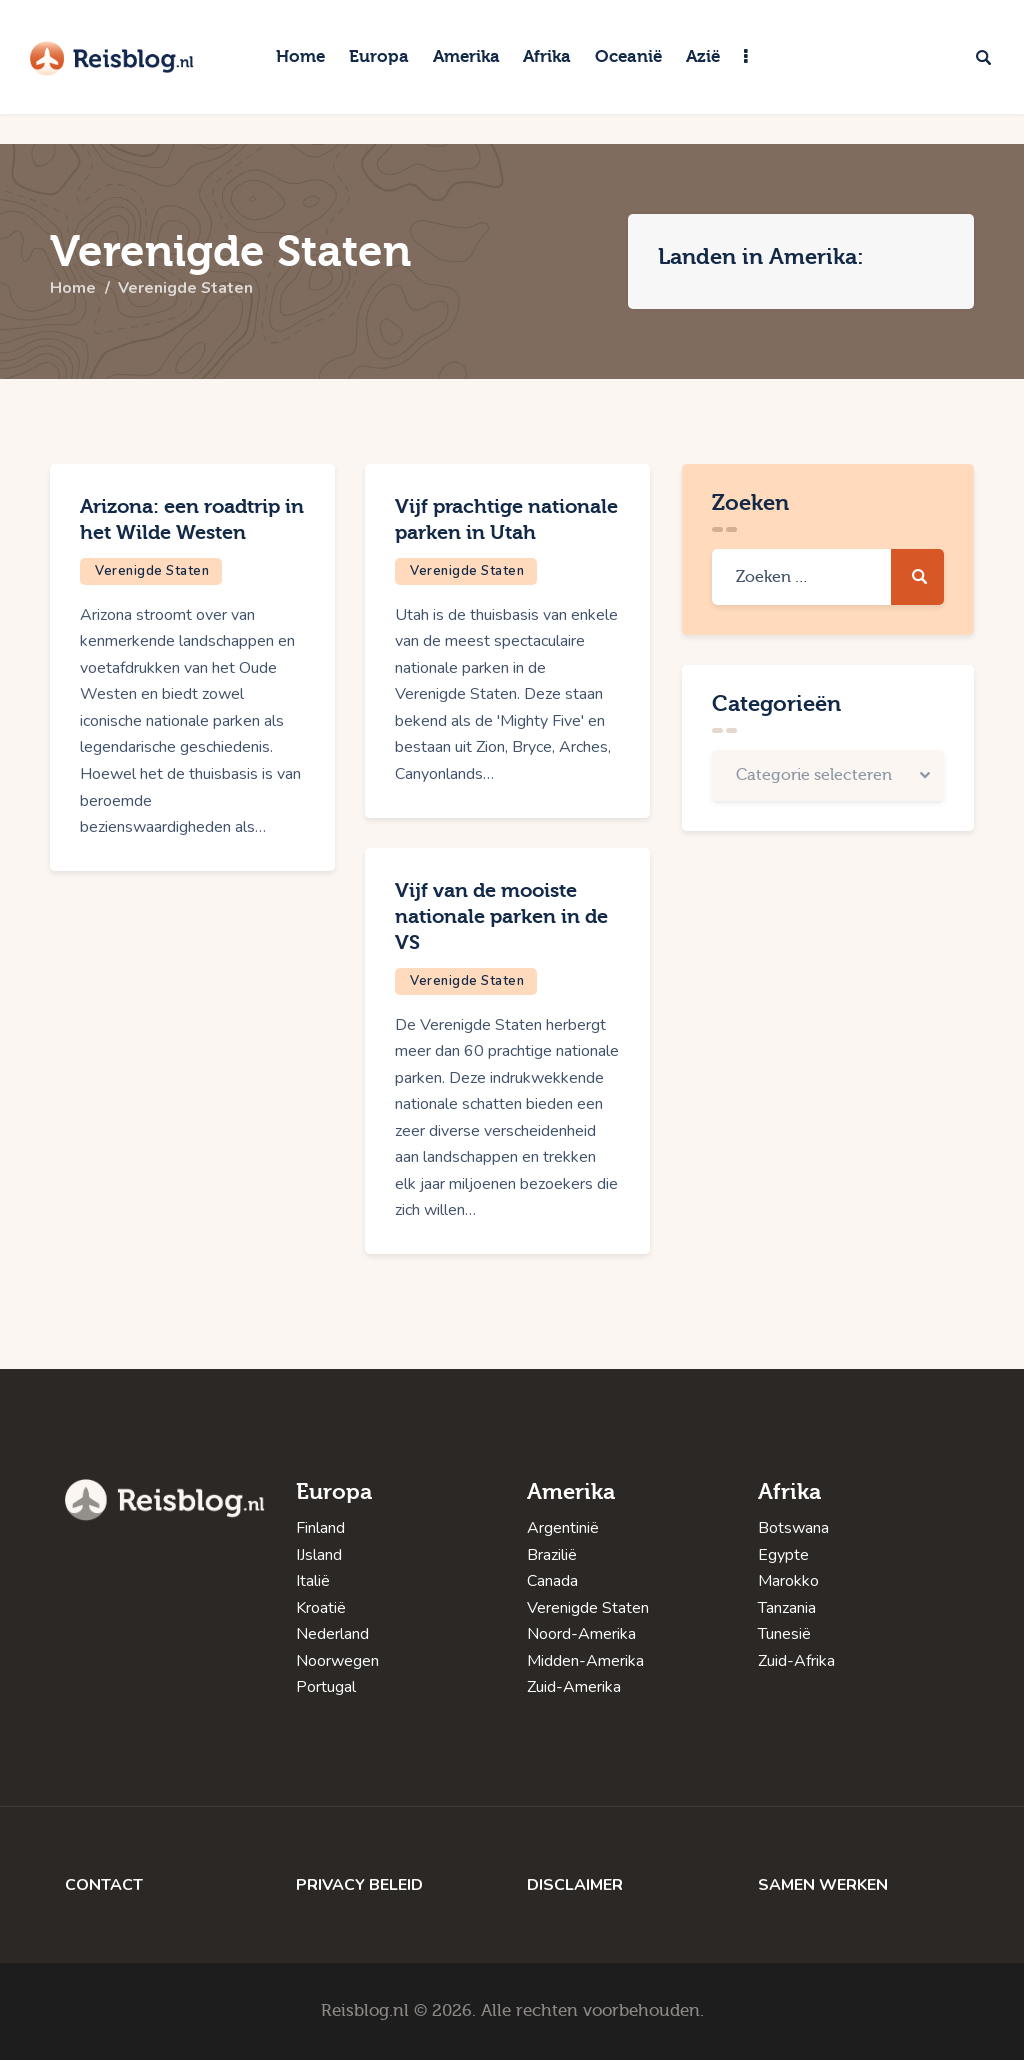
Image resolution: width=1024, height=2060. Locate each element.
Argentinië (563, 1528)
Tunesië (784, 1634)
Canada (552, 1581)
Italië (313, 1581)
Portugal (326, 1687)
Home (73, 289)
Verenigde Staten (152, 571)
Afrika (789, 1492)
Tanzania (787, 1608)
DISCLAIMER (575, 1885)
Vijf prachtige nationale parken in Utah (506, 519)
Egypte (783, 1555)
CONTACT (104, 1885)
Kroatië (321, 1608)
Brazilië (552, 1555)
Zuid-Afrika (796, 1661)
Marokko (788, 1581)
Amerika (571, 1492)
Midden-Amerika (585, 1661)
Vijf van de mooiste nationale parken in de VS (501, 916)
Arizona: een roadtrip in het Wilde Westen (192, 519)
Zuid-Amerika (574, 1687)
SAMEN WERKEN (823, 1885)
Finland (320, 1528)
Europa (334, 1492)
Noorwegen (337, 1661)
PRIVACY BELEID (359, 1885)
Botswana (793, 1528)
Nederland (332, 1634)
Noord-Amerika (581, 1634)
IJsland (319, 1555)
